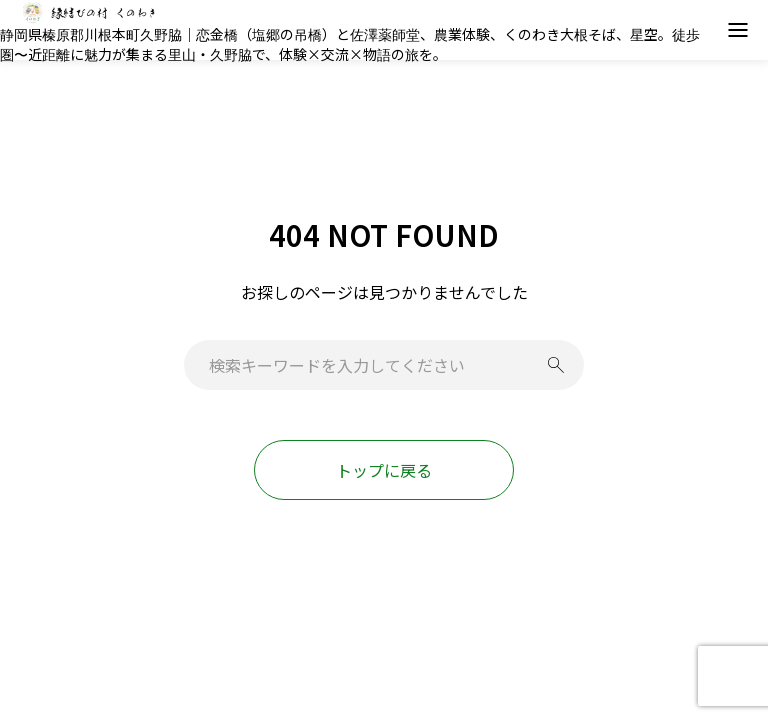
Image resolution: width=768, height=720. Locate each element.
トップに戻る (384, 470)
